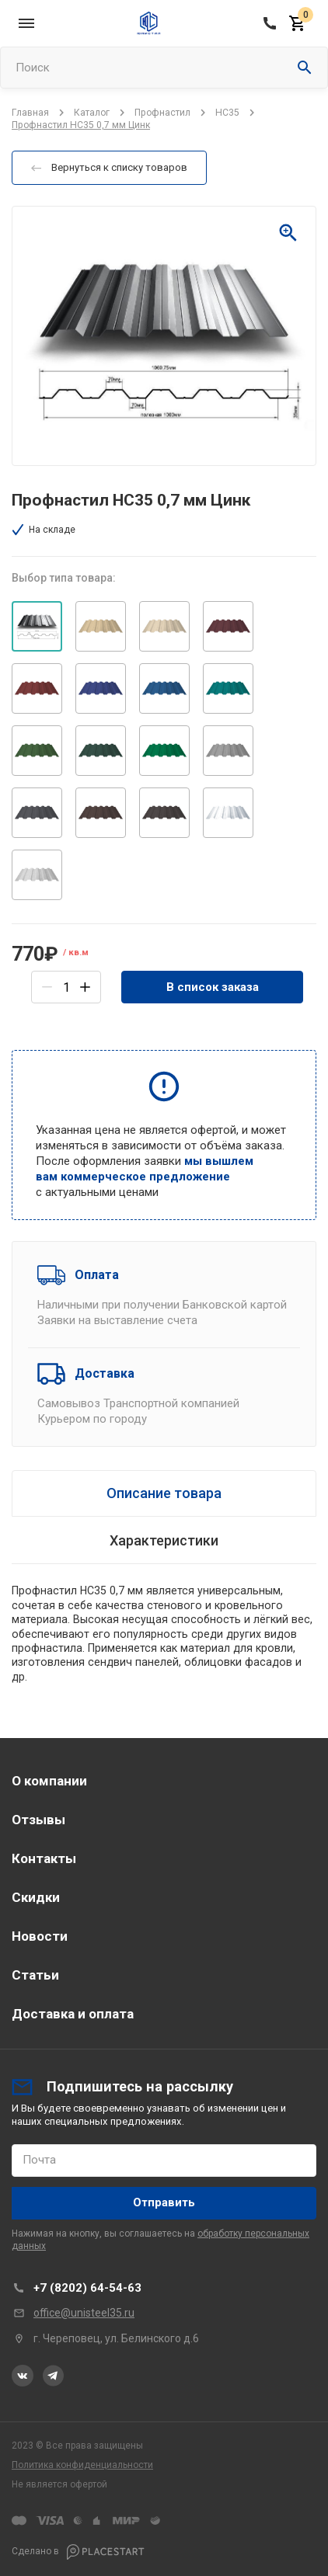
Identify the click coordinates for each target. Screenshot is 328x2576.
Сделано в (78, 2552)
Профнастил (162, 112)
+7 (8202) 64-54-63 (87, 2288)
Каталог (92, 112)
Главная (30, 112)
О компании (49, 1781)
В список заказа (212, 987)
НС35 (227, 112)
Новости (40, 1936)
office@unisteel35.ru (83, 2313)
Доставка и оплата (73, 2014)
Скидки (36, 1897)
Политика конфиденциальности (82, 2465)
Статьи (35, 1975)
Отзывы (38, 1819)
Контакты (44, 1858)
